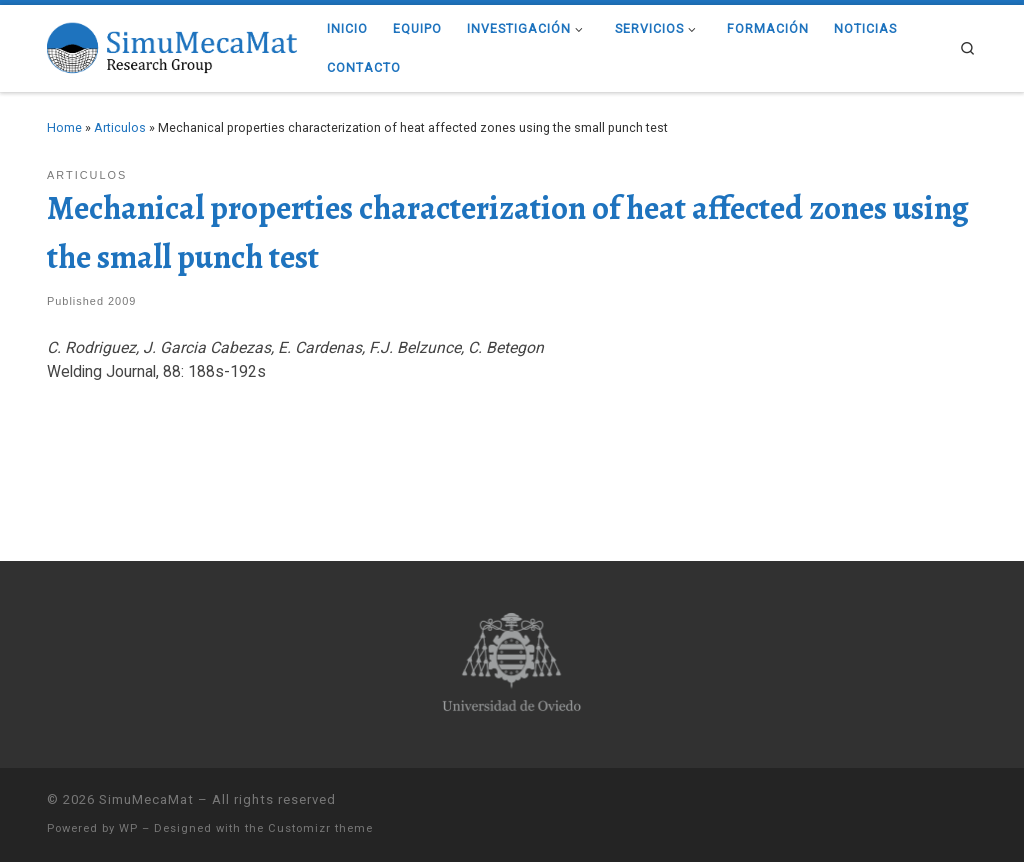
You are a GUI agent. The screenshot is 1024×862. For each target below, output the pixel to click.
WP (128, 828)
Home (64, 127)
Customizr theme (320, 828)
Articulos (120, 127)
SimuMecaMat (146, 799)
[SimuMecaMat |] (172, 45)
